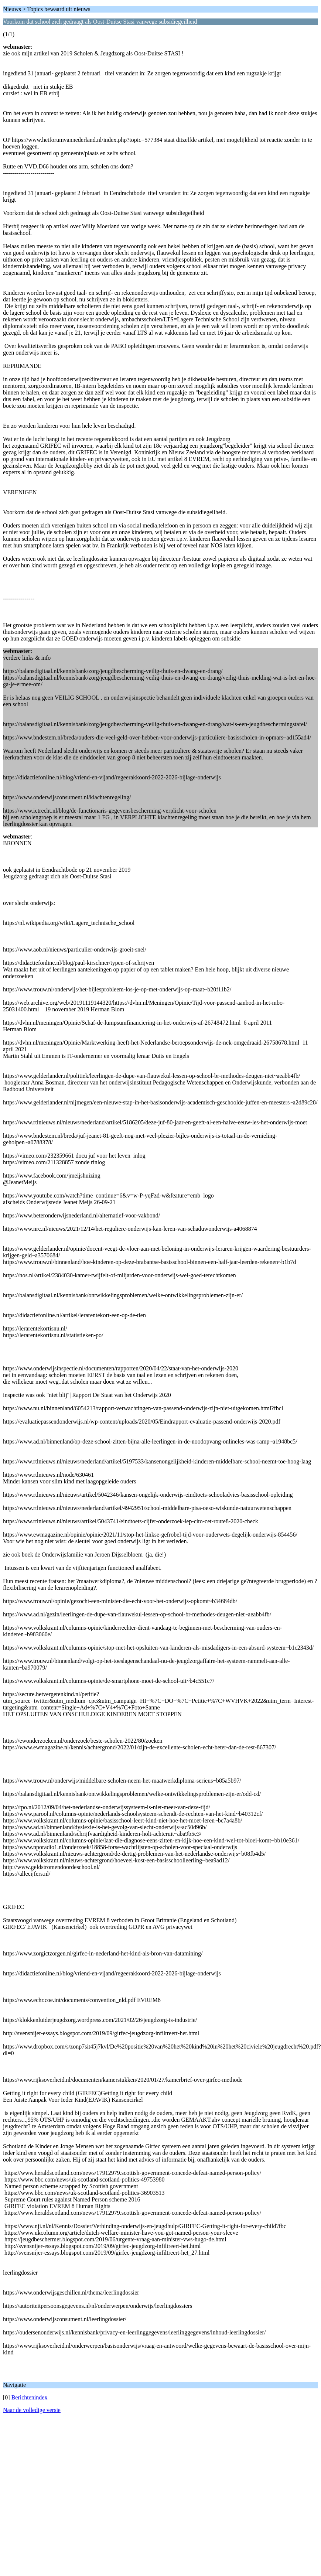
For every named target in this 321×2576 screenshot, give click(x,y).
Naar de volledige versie (32, 2410)
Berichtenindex (29, 2397)
